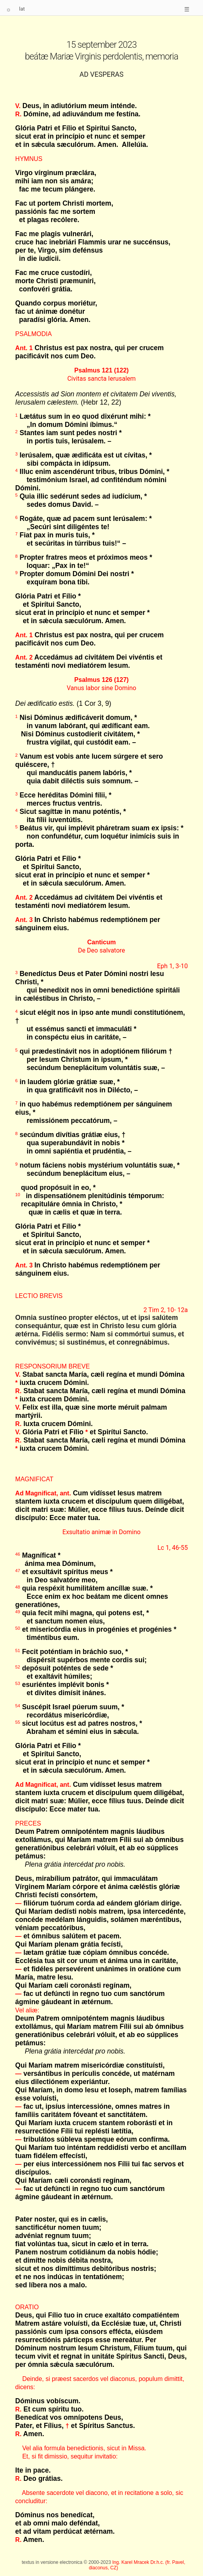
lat (22, 9)
